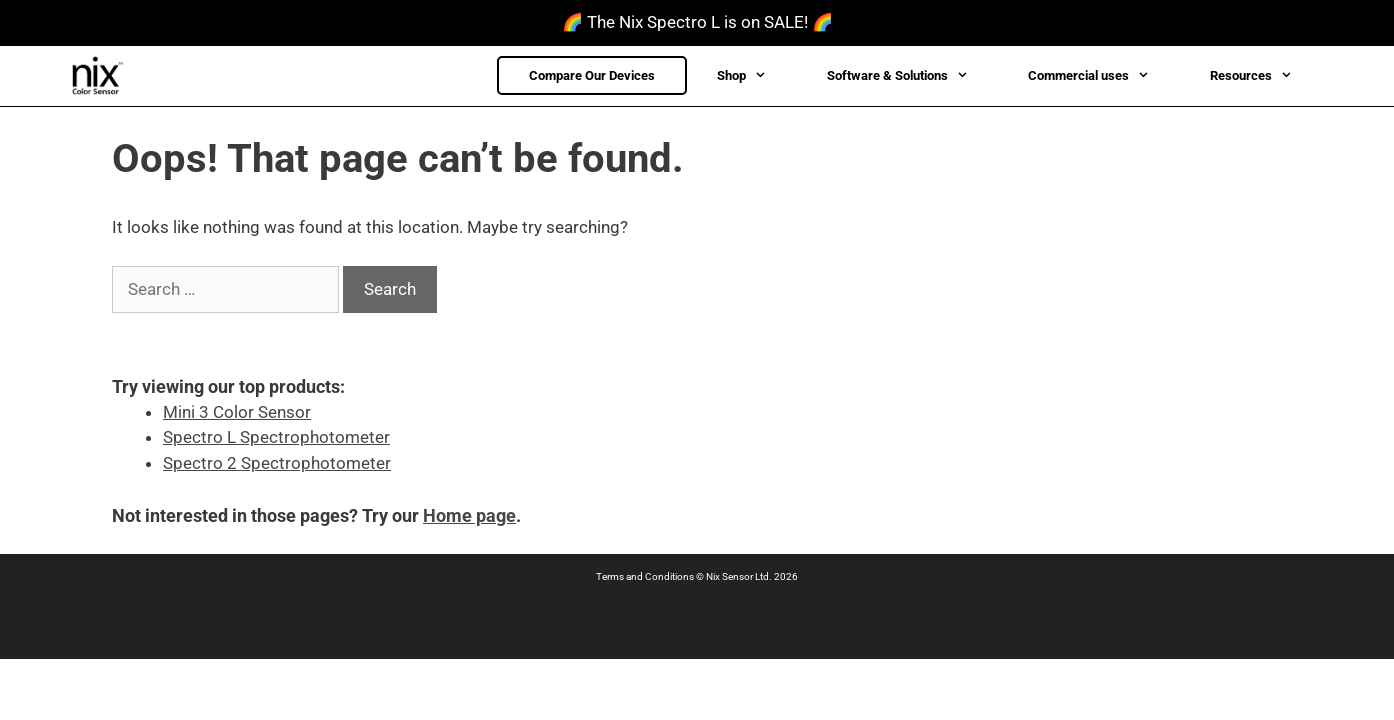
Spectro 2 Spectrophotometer (277, 463)
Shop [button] (756, 76)
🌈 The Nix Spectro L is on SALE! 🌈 (697, 22)
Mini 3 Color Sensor (237, 412)
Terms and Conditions (645, 576)
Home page (469, 515)
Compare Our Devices (592, 75)
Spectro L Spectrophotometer (276, 437)
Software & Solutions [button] (912, 76)
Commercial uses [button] (1103, 76)
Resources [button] (1266, 76)
